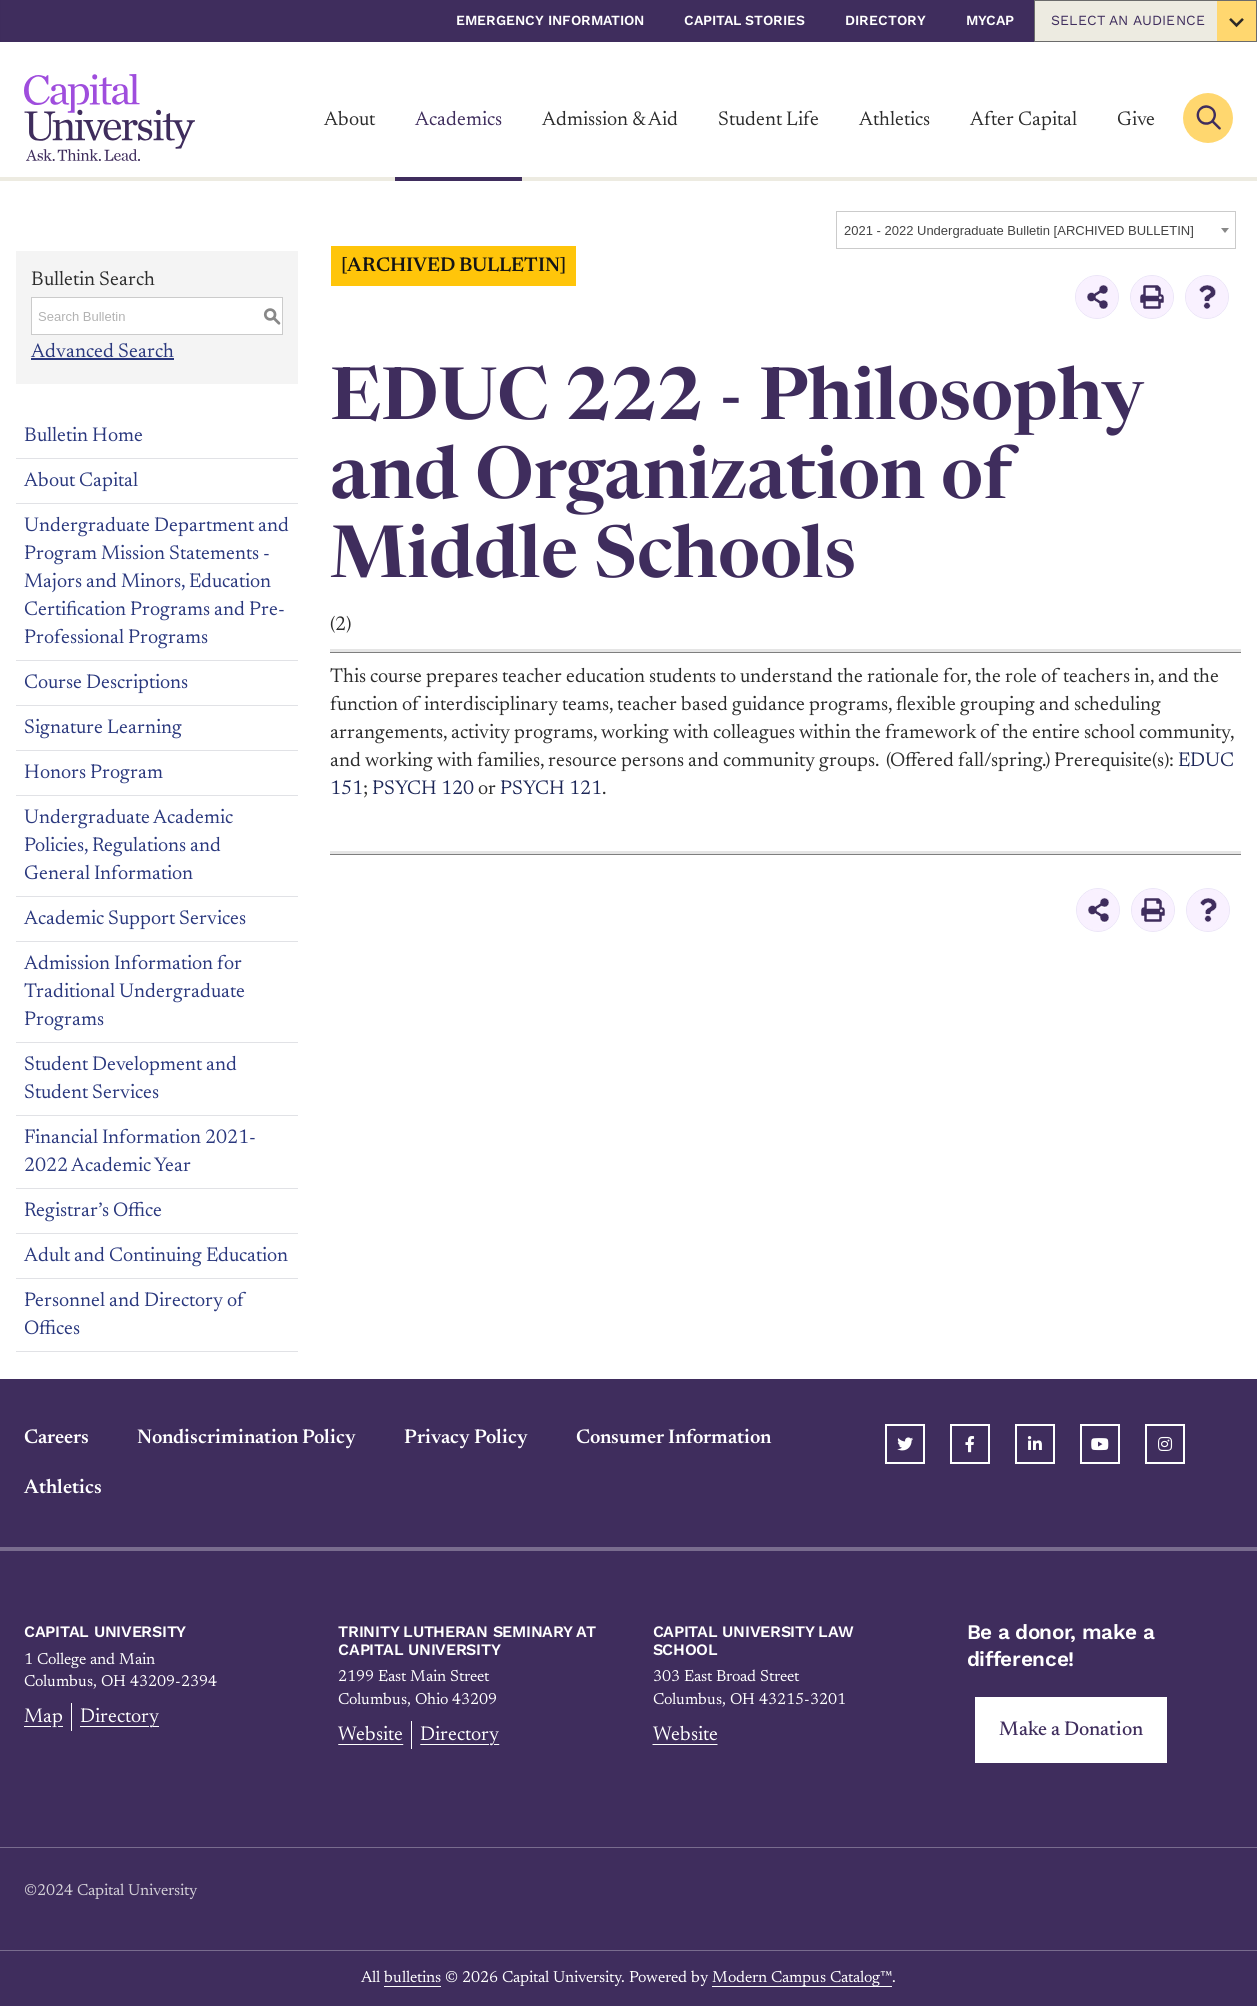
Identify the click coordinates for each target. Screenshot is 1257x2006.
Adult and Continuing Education (156, 1256)
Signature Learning (103, 728)
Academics (458, 120)
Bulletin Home (83, 436)
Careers (56, 1438)
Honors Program (93, 773)
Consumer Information (673, 1438)
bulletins (412, 1978)
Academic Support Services (135, 919)
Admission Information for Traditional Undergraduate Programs (134, 992)
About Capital (81, 481)
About (349, 120)
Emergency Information (550, 20)
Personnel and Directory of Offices (134, 1315)
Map (43, 1717)
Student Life (768, 120)
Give (1136, 120)
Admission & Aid (610, 120)
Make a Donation (1071, 1730)
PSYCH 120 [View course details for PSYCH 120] (423, 789)
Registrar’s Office (93, 1211)
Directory (885, 20)
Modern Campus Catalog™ (802, 1978)
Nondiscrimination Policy (246, 1438)
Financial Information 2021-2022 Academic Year (140, 1152)
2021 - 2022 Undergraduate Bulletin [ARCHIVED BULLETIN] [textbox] (1019, 230)
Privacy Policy (466, 1438)
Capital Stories (744, 20)
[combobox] (1036, 230)
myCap (990, 20)
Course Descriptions (106, 683)
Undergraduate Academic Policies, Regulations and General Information (128, 846)
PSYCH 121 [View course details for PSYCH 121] (551, 789)
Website (370, 1735)
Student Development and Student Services (130, 1079)
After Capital (1023, 120)
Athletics (894, 120)
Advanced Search (102, 352)
